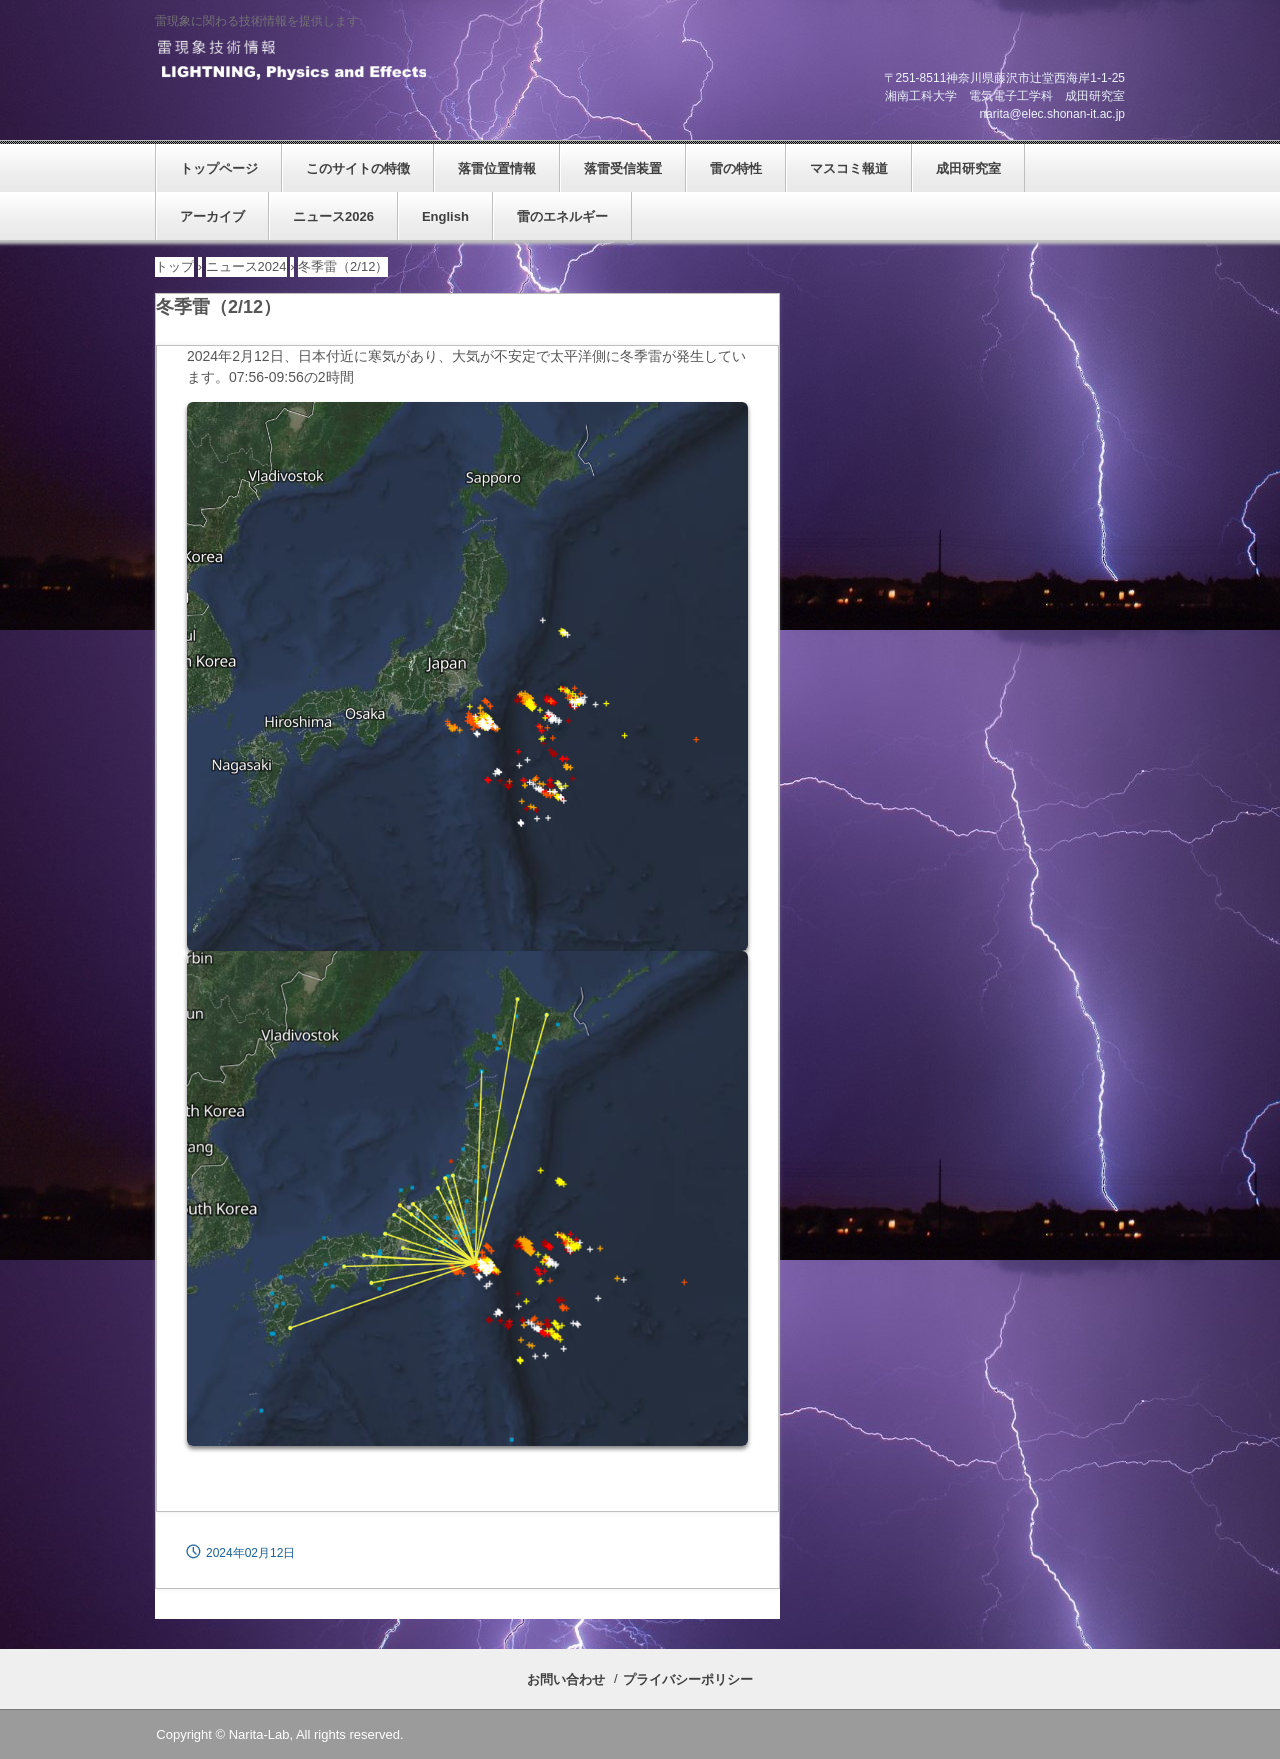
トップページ (219, 168)
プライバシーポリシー (688, 1679)
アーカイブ (212, 216)
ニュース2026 (333, 216)
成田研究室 (968, 168)
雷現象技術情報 (290, 61)
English (445, 216)
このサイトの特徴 (358, 168)
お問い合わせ (566, 1679)
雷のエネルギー (562, 216)
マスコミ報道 (849, 168)
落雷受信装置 (623, 168)
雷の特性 (736, 168)
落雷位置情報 (497, 168)
